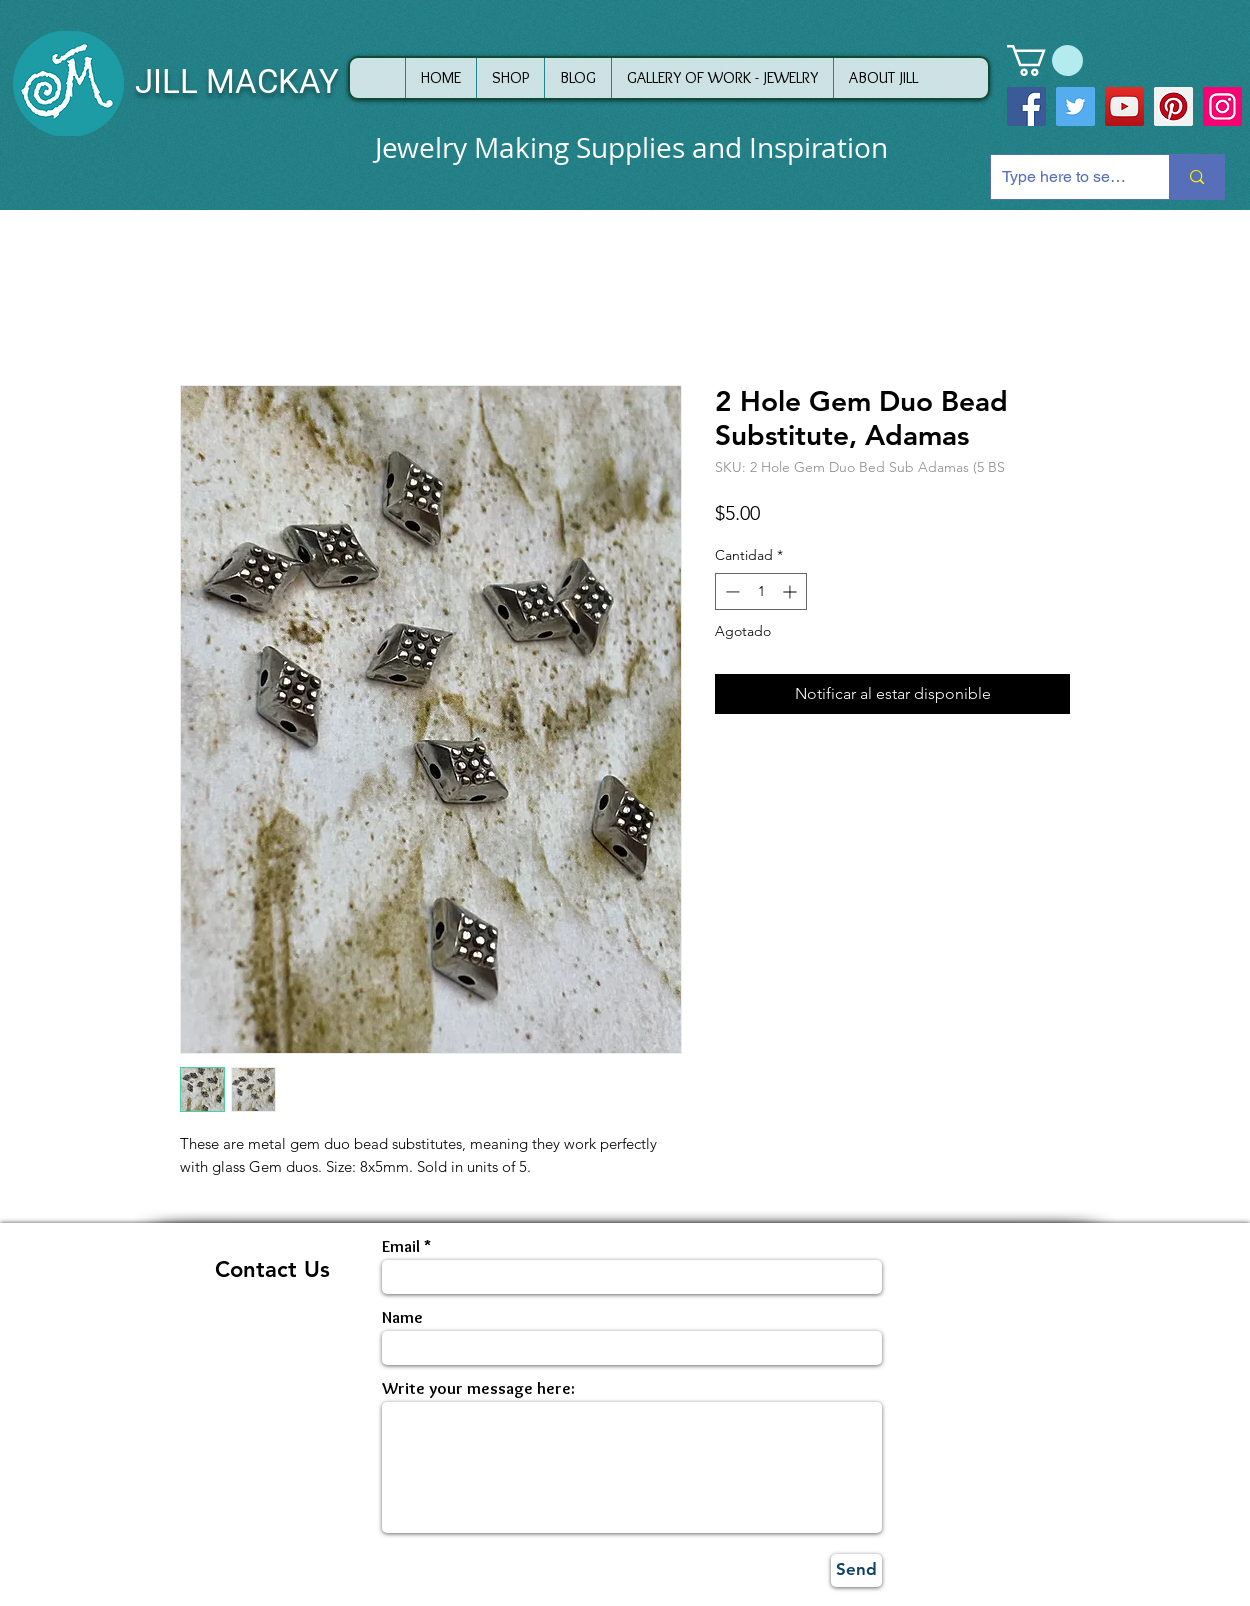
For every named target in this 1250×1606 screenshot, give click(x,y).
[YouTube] (1124, 106)
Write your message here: (478, 1388)
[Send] (856, 1570)
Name (402, 1317)
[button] (1045, 60)
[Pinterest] (1173, 106)
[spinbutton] (761, 591)
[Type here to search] (1064, 177)
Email (401, 1246)
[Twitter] (1075, 106)
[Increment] (791, 591)
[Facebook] (1026, 106)
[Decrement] (730, 591)
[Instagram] (1222, 106)
